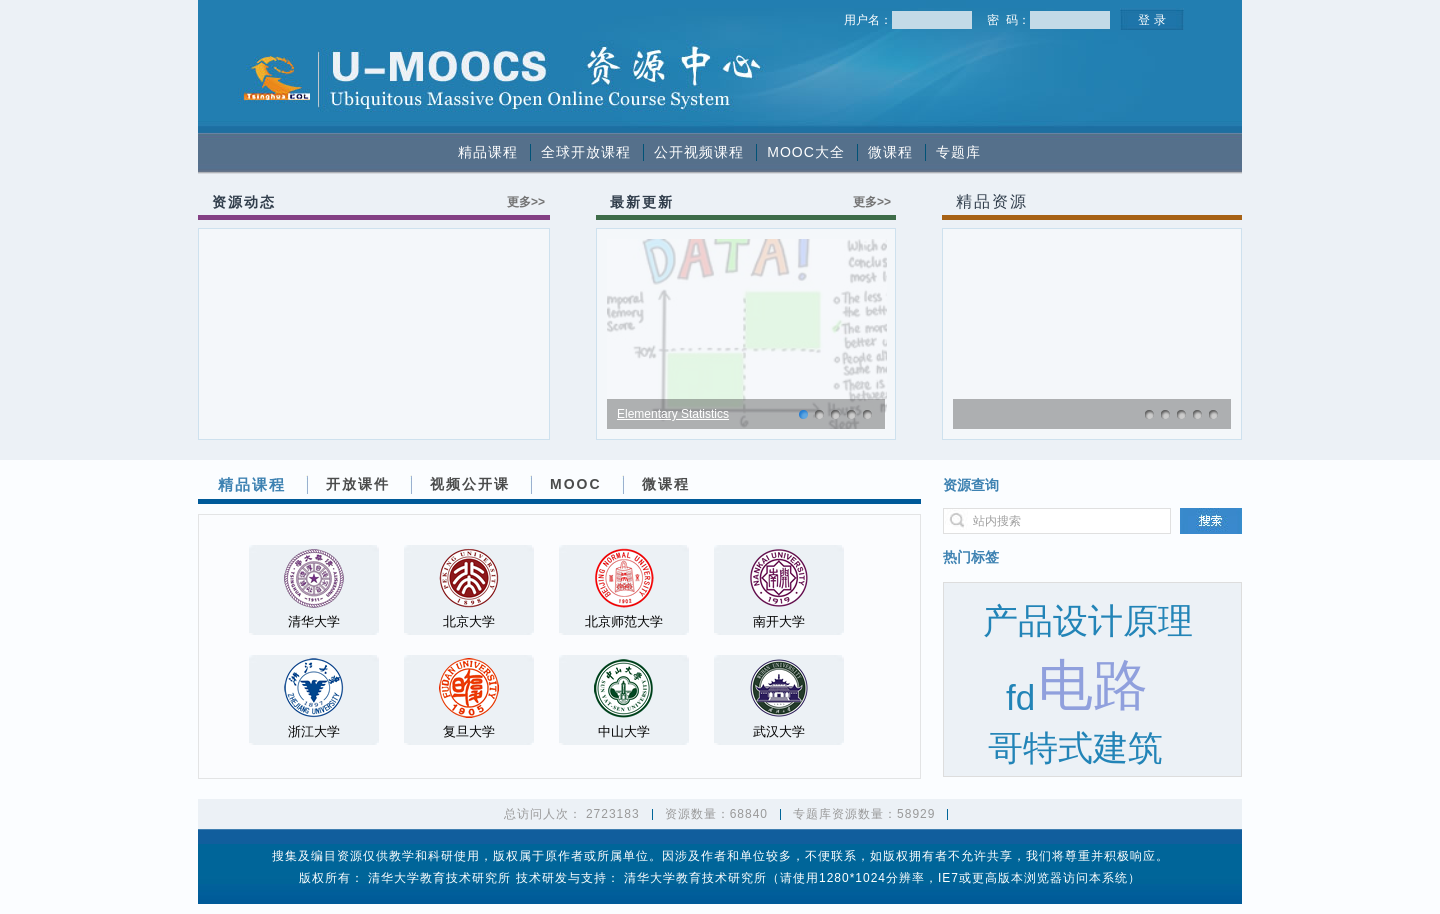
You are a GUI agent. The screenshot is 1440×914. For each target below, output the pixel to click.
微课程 (890, 152)
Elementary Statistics (673, 414)
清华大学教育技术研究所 (439, 878)
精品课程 (488, 152)
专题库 (958, 152)
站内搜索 (997, 521)
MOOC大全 (806, 152)
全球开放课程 (586, 152)
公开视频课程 (699, 152)
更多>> (526, 202)
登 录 (1151, 20)
